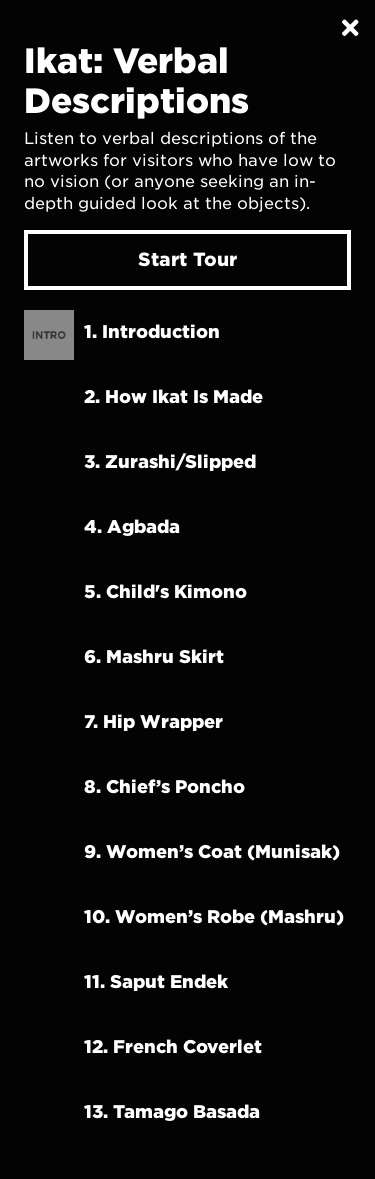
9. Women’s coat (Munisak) (212, 851)
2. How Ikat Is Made (173, 396)
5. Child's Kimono (165, 591)
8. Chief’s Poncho (164, 786)
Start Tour (187, 259)
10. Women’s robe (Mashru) (214, 916)
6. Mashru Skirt (154, 656)
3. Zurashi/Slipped (170, 461)
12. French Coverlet (173, 1046)
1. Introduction (152, 331)
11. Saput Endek (156, 981)
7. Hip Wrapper (153, 721)
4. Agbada (132, 526)
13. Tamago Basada (172, 1111)
